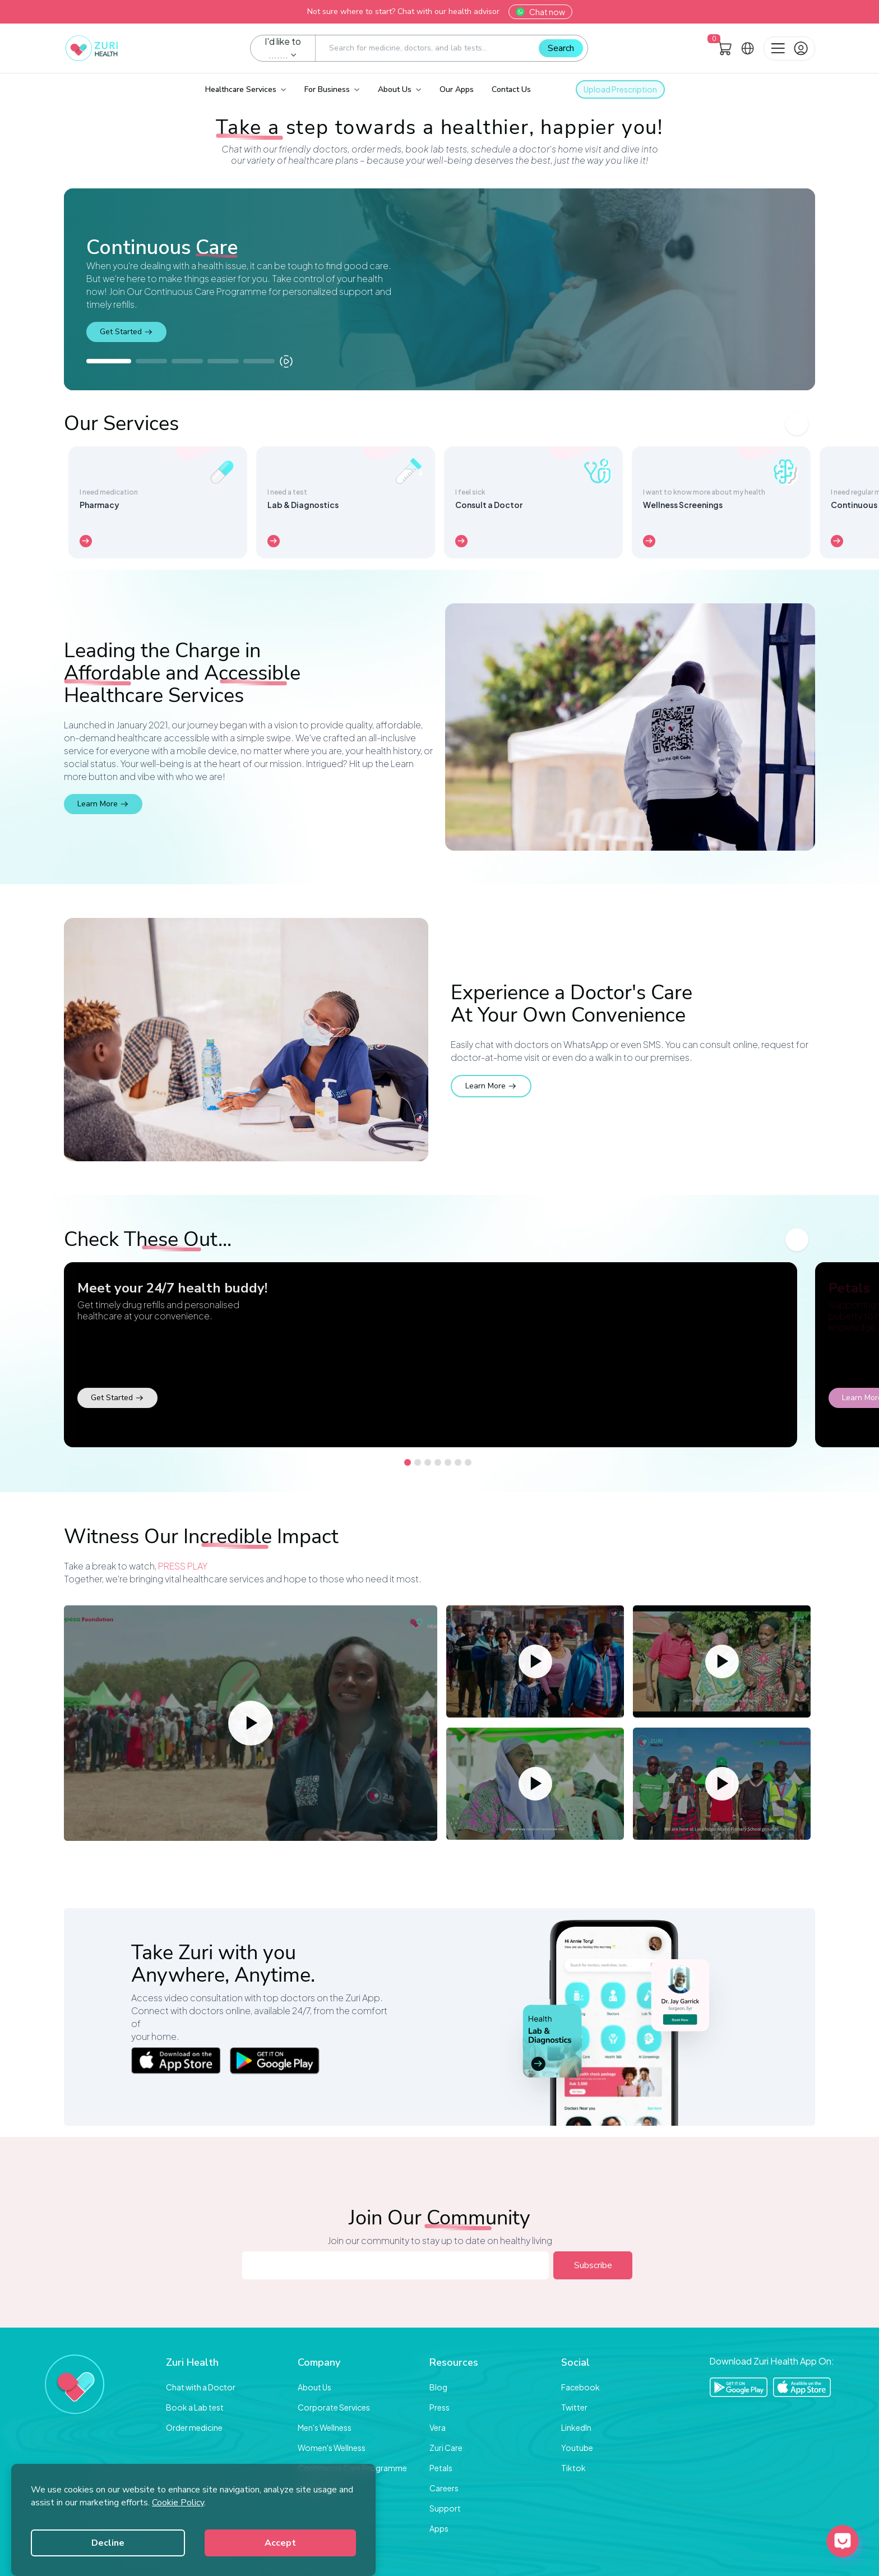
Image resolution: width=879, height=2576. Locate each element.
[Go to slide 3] (427, 1462)
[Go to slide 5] (448, 1462)
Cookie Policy (178, 2502)
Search (561, 48)
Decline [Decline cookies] (107, 2543)
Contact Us (511, 89)
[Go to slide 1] (407, 1462)
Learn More (103, 803)
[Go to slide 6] (458, 1462)
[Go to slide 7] (468, 1462)
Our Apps (457, 89)
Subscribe (593, 2265)
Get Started (126, 331)
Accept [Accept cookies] (280, 2543)
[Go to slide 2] (417, 1462)
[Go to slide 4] (437, 1462)
